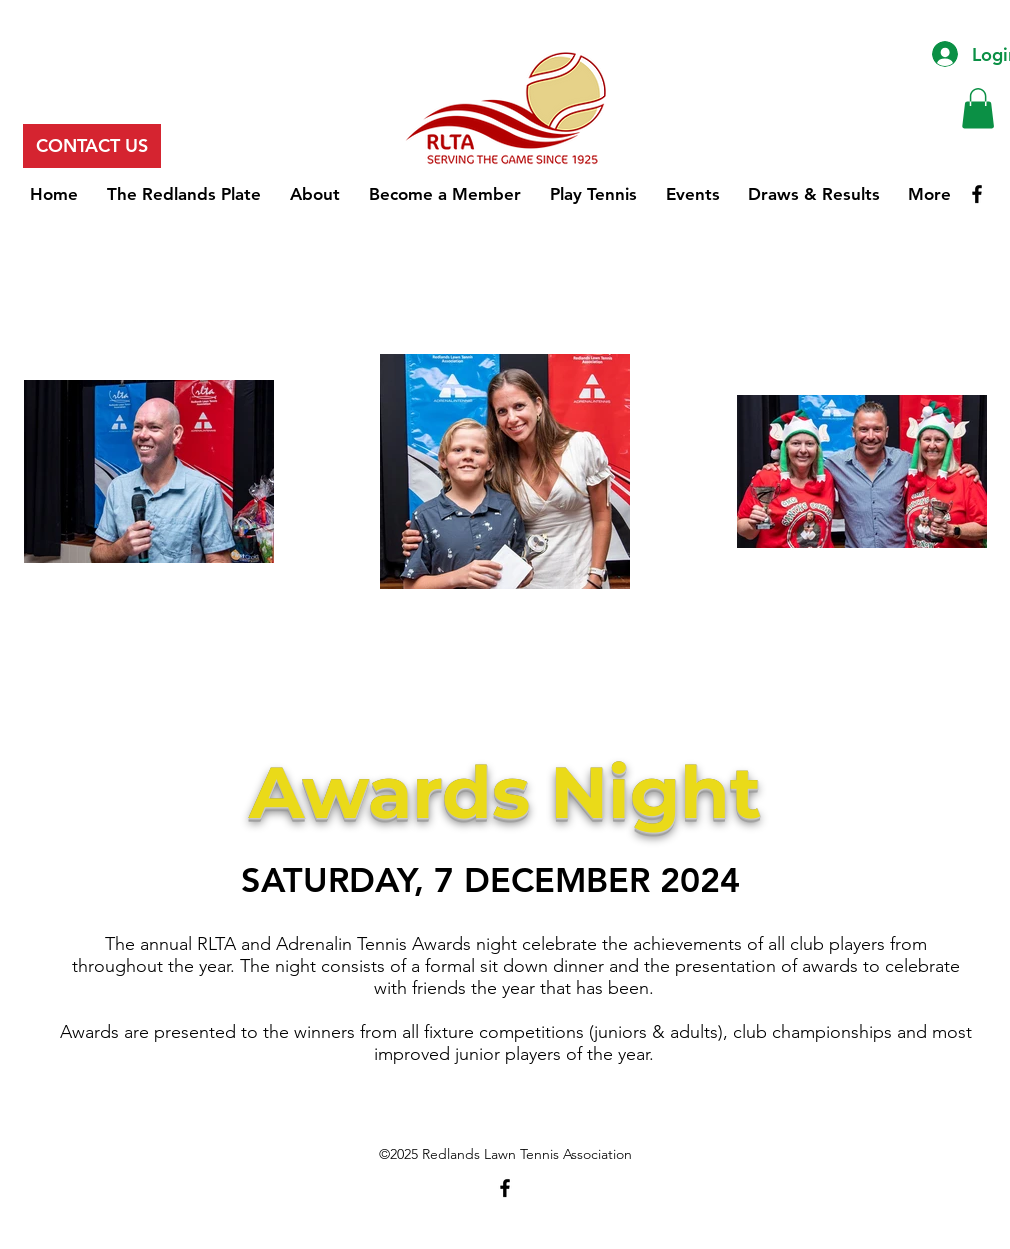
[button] (978, 108)
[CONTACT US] (92, 146)
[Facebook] (977, 194)
